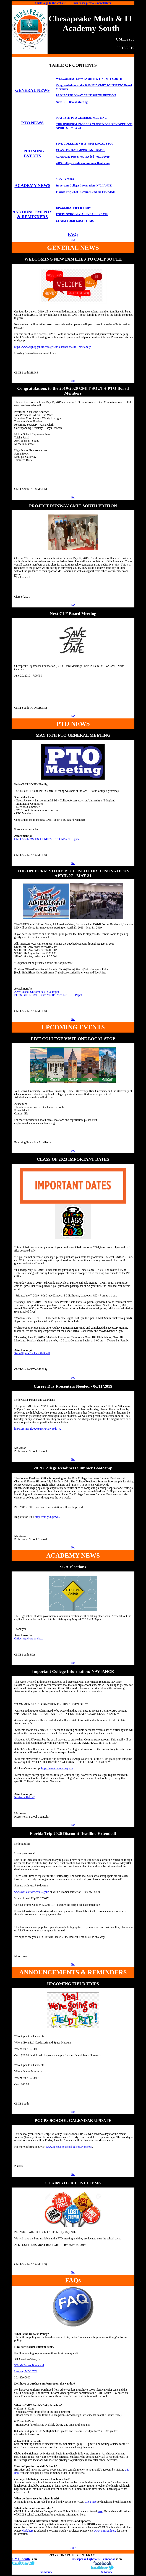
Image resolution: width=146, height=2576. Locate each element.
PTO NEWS (32, 122)
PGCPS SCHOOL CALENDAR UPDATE (82, 214)
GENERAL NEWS (32, 90)
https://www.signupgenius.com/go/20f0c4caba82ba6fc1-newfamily (52, 346)
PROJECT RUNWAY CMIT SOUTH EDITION (86, 95)
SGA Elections (65, 179)
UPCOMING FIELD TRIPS (73, 208)
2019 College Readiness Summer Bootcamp (83, 163)
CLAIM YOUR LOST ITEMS (75, 221)
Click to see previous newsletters (91, 2)
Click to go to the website (50, 2)
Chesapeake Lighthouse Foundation (93, 2558)
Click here (91, 2501)
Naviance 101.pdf (24, 1797)
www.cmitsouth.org (105, 2530)
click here (27, 2530)
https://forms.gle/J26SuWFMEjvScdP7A (37, 1428)
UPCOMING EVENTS (32, 153)
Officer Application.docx (28, 1638)
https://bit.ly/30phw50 (47, 1516)
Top (73, 240)
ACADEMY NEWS (32, 185)
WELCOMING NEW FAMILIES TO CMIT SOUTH (89, 78)
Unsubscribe (45, 2572)
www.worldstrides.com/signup (31, 1891)
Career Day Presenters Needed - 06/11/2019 (83, 156)
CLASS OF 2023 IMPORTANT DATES (80, 150)
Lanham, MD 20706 (25, 2371)
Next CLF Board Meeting (72, 102)
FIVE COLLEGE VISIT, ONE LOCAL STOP (84, 143)
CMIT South (21, 2559)
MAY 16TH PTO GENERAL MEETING (81, 117)
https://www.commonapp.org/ (58, 1768)
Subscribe (107, 2572)
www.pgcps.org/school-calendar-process (69, 2146)
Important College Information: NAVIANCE (84, 185)
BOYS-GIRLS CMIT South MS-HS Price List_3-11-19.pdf (48, 994)
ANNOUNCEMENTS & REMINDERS (32, 214)
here (100, 2511)
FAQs (73, 234)
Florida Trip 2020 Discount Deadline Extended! (85, 192)
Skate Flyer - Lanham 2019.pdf (32, 1353)
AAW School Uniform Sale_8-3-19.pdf (36, 991)
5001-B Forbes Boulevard (29, 2365)
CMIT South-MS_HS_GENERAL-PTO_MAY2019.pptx (46, 839)
